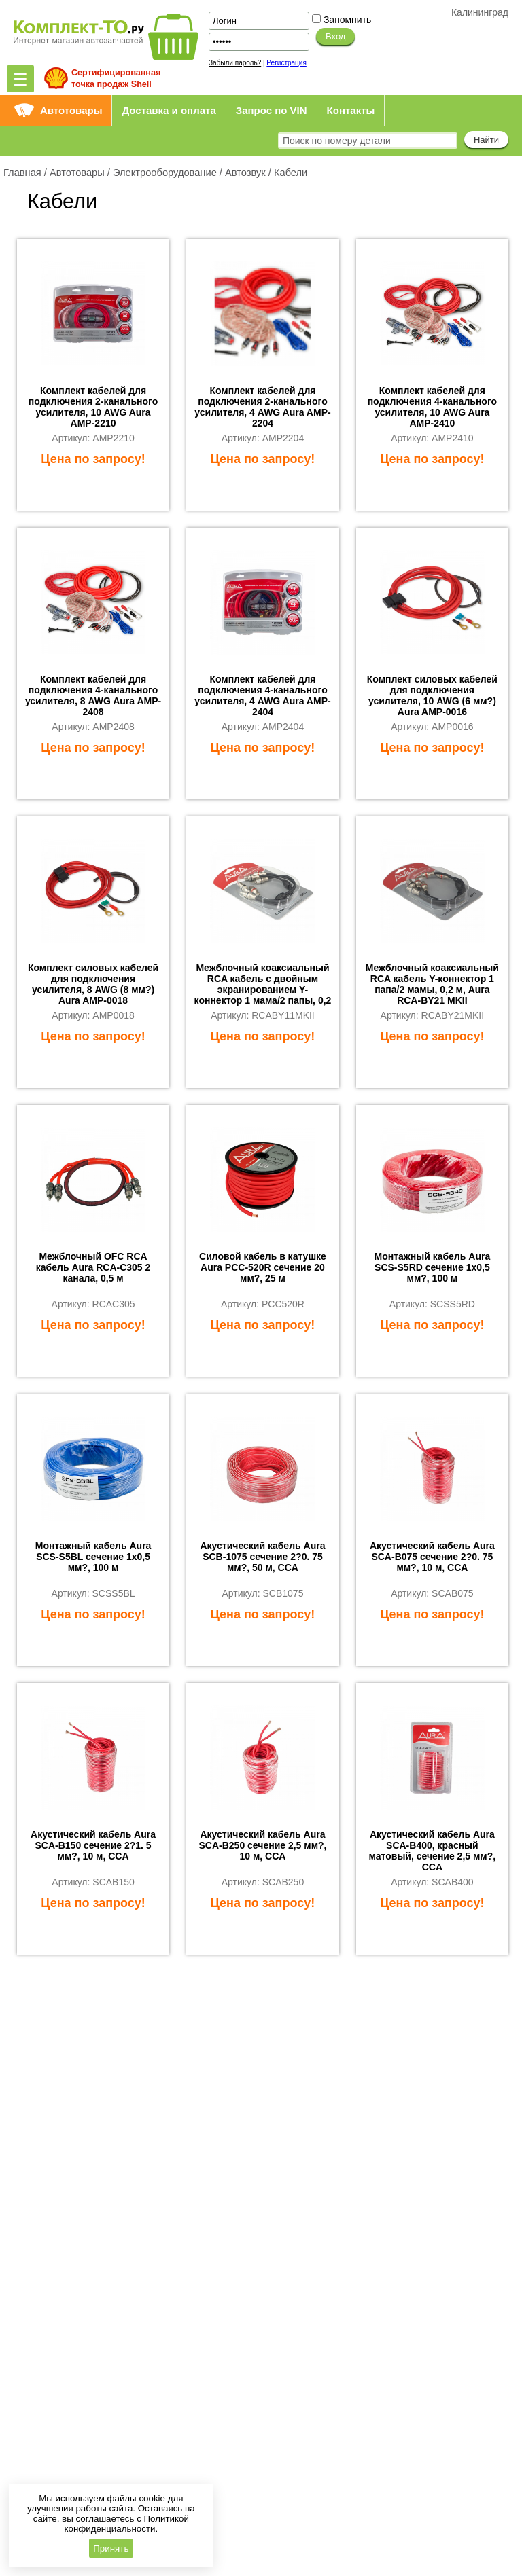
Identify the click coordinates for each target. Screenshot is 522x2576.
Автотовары (71, 110)
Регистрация (286, 63)
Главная (22, 172)
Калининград (479, 12)
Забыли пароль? (235, 63)
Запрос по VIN (271, 110)
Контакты (351, 110)
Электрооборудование (165, 172)
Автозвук (245, 172)
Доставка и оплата (168, 110)
